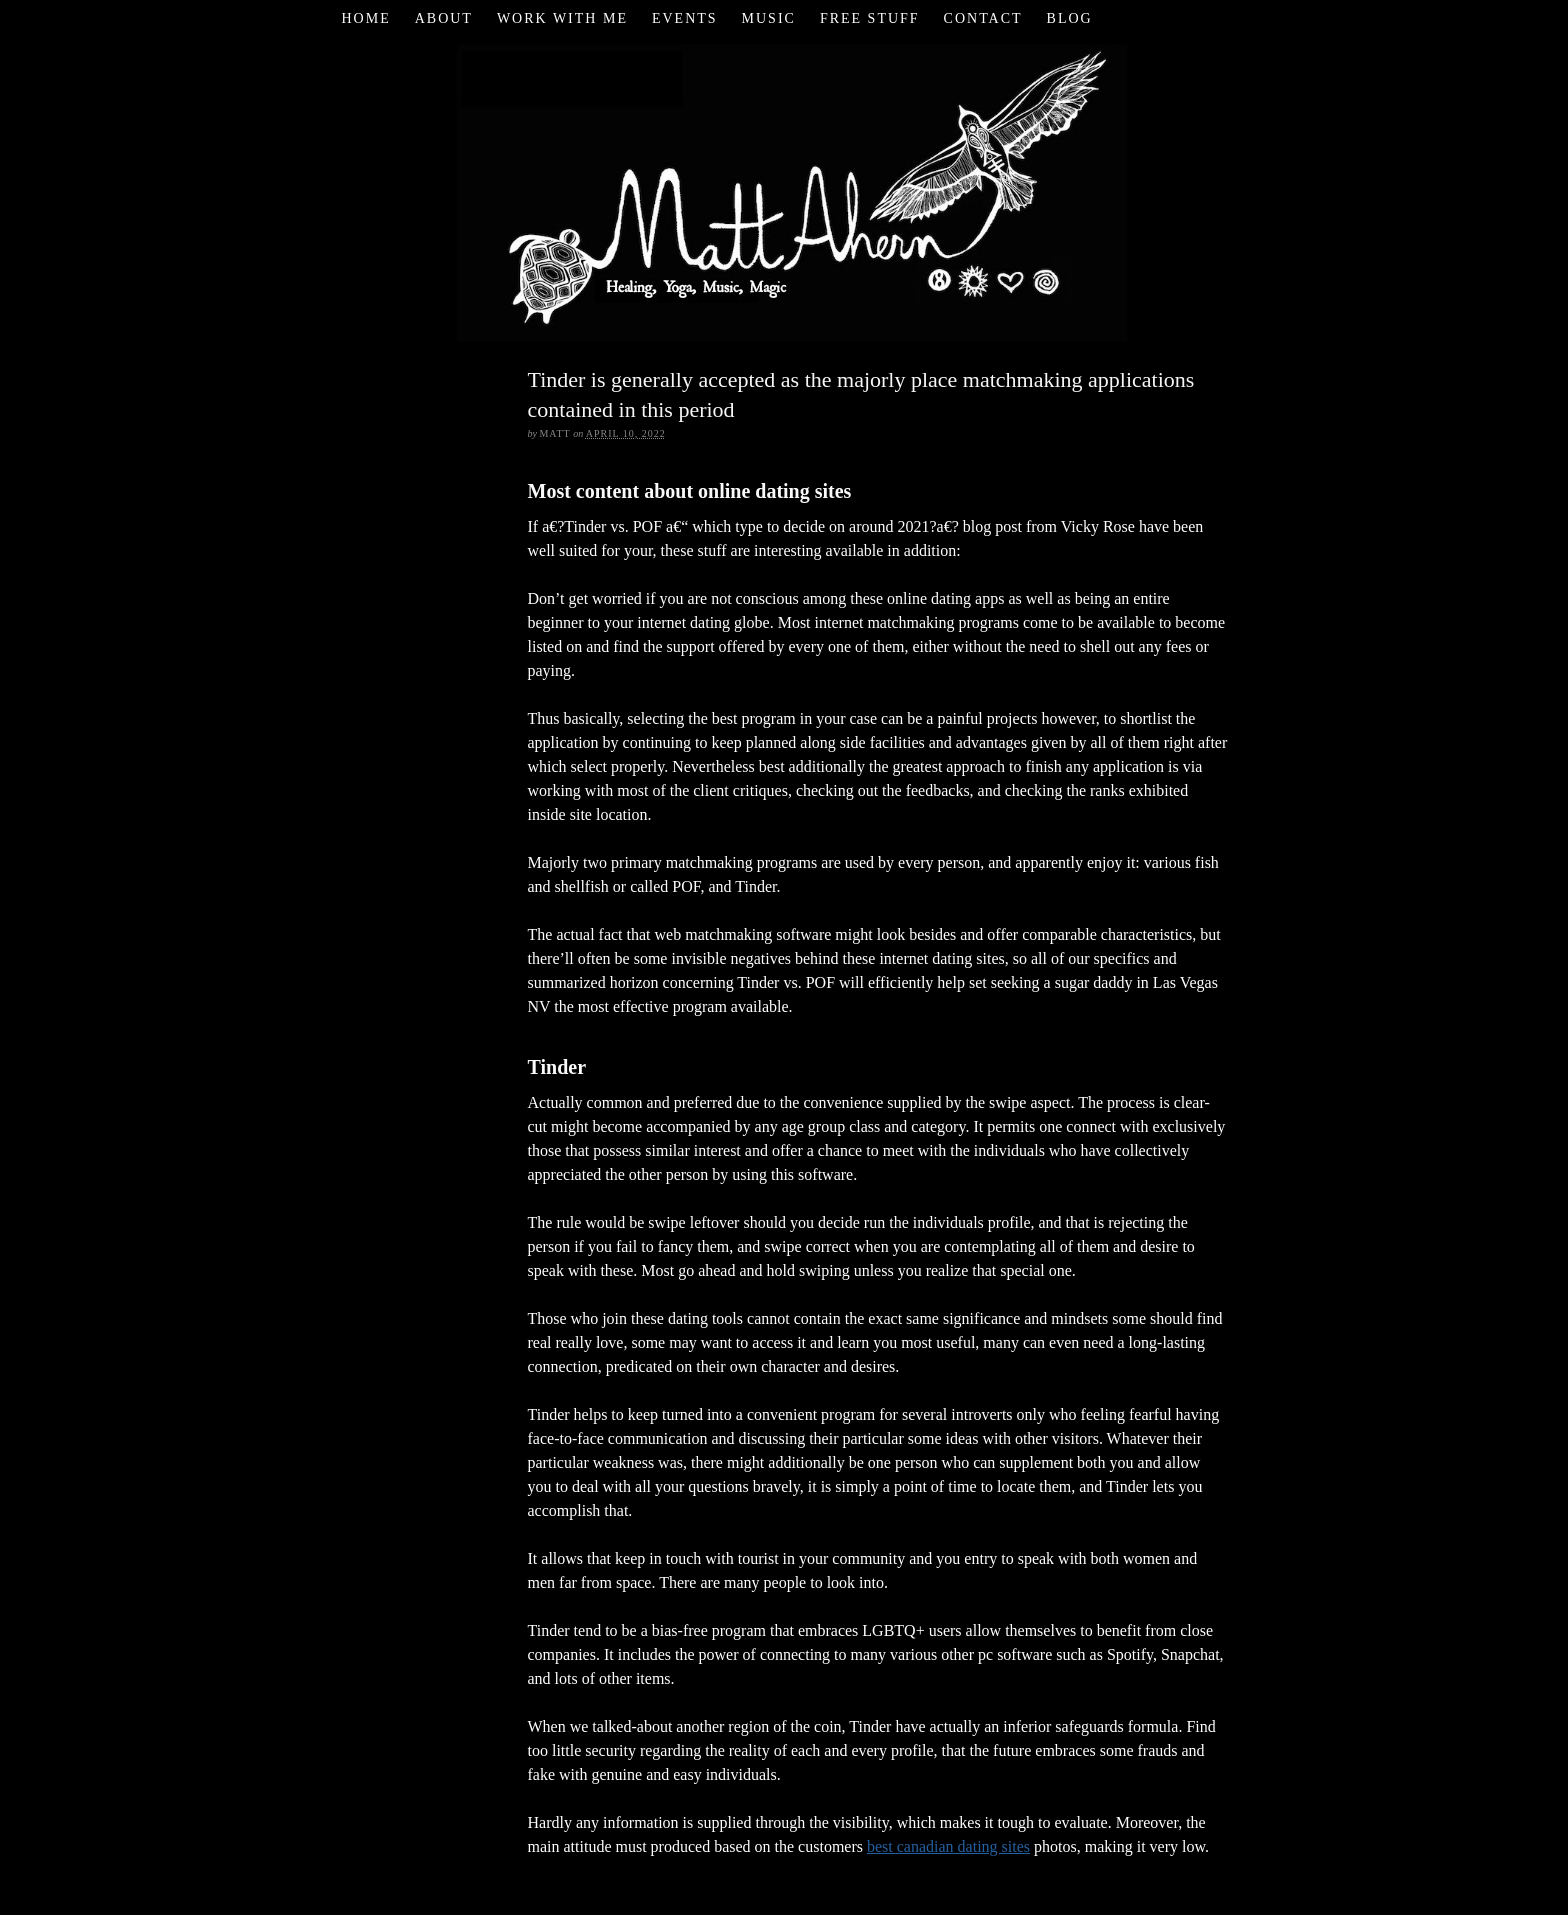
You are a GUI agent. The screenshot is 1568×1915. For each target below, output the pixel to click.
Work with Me (562, 18)
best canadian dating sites (948, 1846)
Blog (1070, 18)
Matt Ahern (784, 189)
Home (365, 18)
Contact (983, 18)
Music (769, 18)
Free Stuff (870, 18)
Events (685, 18)
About (444, 18)
